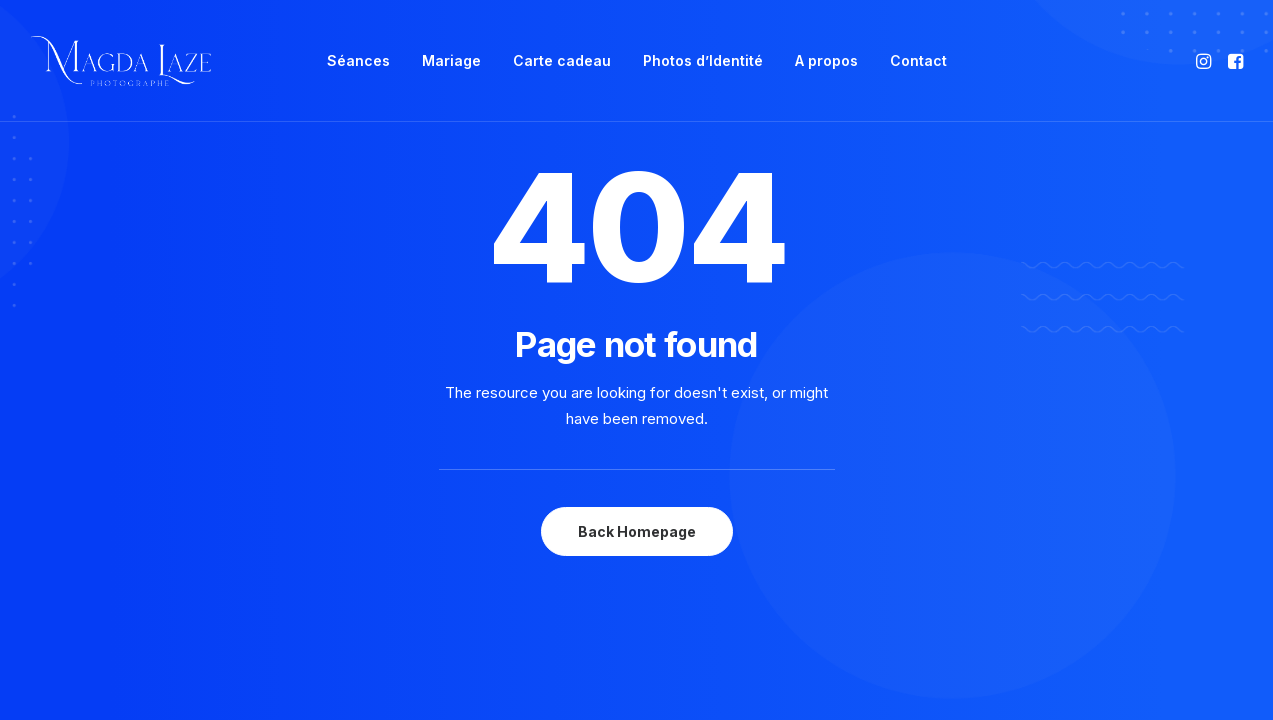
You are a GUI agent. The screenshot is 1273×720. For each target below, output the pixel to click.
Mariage (451, 60)
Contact (918, 60)
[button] (1205, 61)
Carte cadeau (562, 60)
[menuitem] (358, 61)
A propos (826, 60)
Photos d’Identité (703, 60)
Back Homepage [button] (637, 531)
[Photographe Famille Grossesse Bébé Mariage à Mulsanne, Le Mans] (121, 61)
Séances (358, 60)
